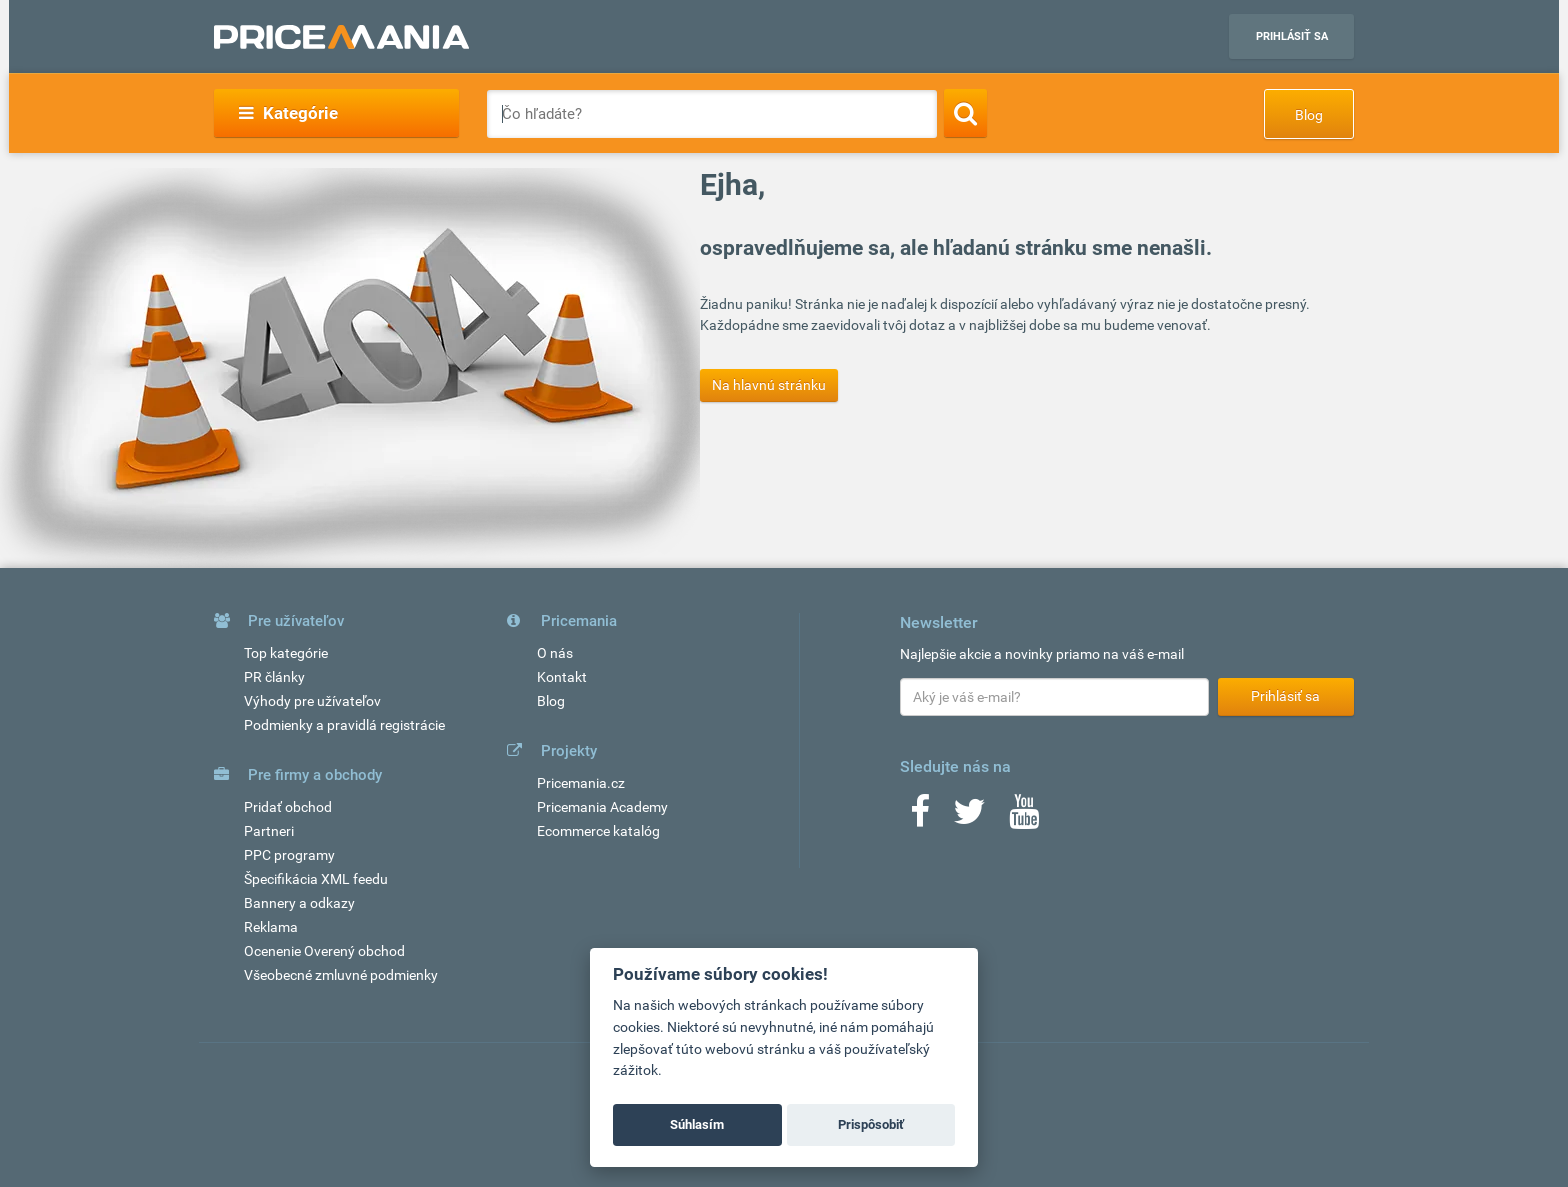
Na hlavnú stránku (769, 385)
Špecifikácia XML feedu (316, 879)
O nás (555, 653)
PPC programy (289, 855)
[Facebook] (920, 818)
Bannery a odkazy (299, 903)
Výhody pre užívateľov (312, 701)
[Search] (965, 113)
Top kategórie (286, 653)
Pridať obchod (288, 807)
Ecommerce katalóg (598, 831)
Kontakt (562, 677)
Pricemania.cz (581, 783)
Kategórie (288, 113)
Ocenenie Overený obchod (324, 951)
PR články (274, 677)
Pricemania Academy (602, 807)
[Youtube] (1024, 818)
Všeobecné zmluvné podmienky (341, 975)
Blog (1309, 115)
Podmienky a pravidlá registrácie (344, 725)
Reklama (271, 927)
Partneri (269, 831)
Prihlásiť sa (1292, 36)
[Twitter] (969, 818)
